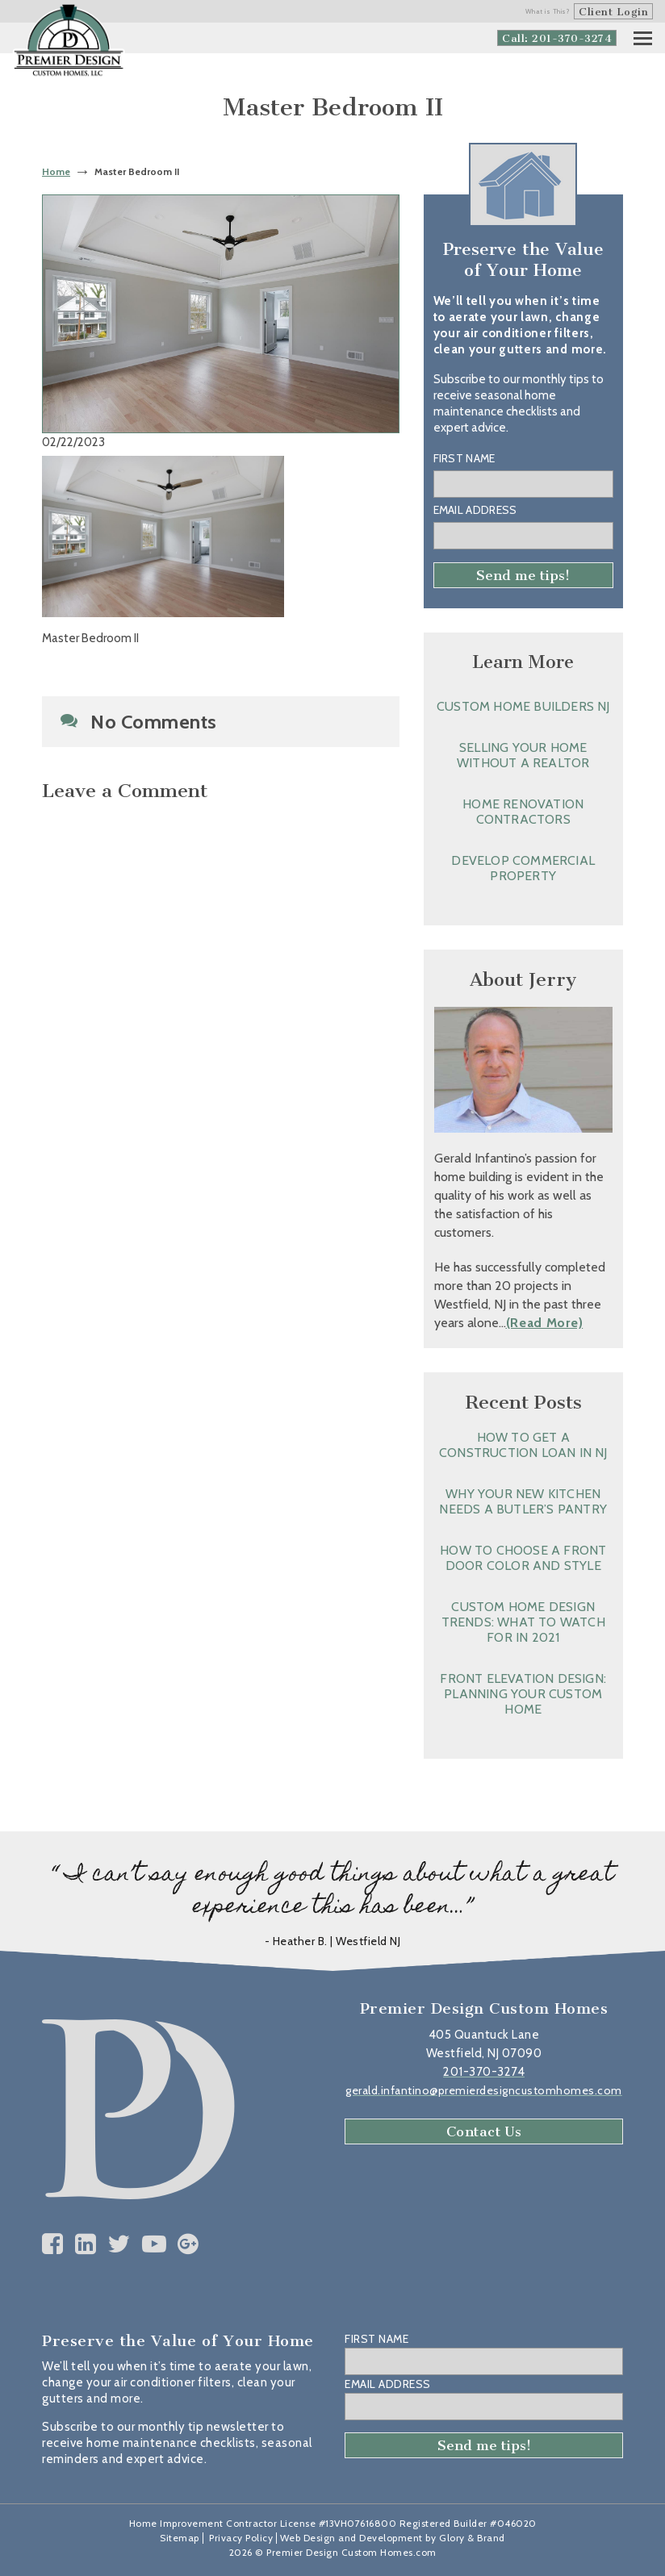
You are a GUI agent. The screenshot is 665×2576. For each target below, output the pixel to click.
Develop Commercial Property (523, 868)
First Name (464, 458)
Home (56, 171)
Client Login (613, 12)
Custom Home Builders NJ (523, 706)
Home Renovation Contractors (522, 811)
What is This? (548, 11)
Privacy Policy (241, 2538)
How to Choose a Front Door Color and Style (523, 1558)
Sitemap (179, 2538)
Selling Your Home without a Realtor (523, 755)
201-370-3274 (484, 2072)
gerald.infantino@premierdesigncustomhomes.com (483, 2090)
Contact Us (484, 2131)
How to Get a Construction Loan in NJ (523, 1445)
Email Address (475, 510)
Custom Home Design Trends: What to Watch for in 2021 (523, 1622)
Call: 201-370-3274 (557, 38)
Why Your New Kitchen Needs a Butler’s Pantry (523, 1501)
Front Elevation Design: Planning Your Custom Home (523, 1694)
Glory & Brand (472, 2538)
